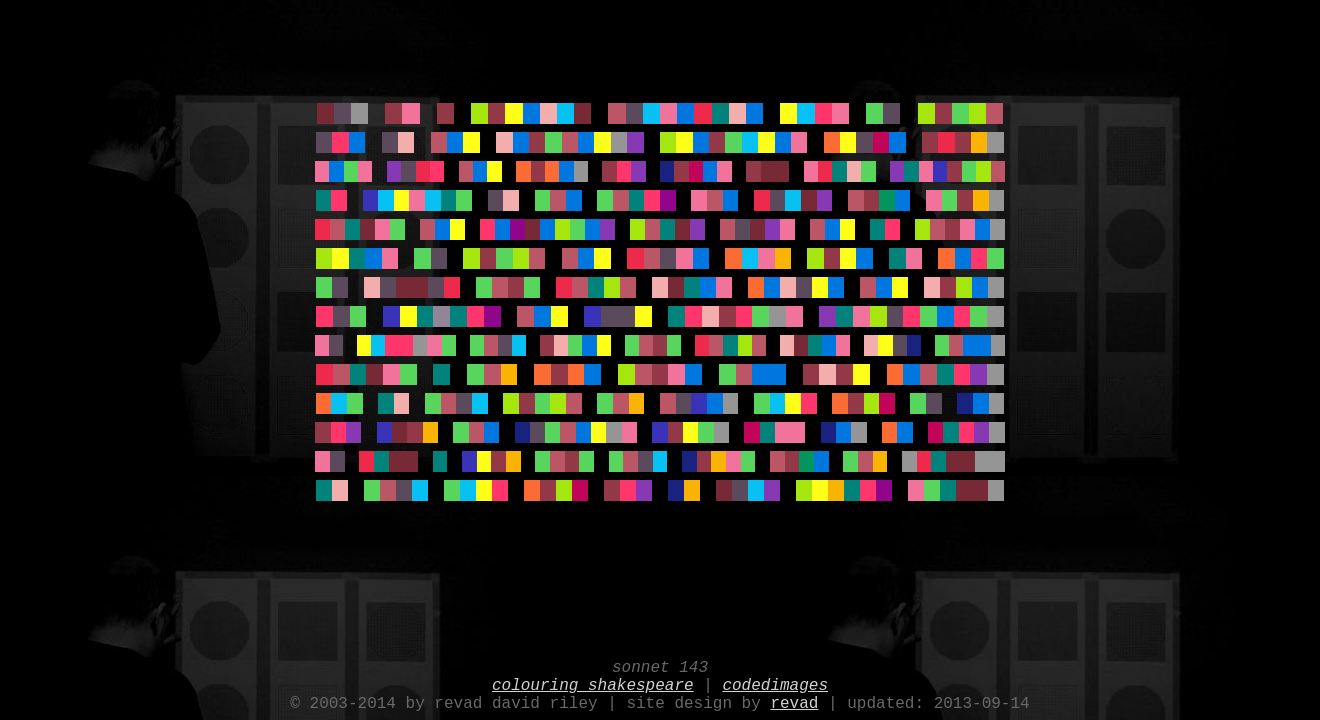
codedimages (775, 680)
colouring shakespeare (593, 680)
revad (794, 702)
